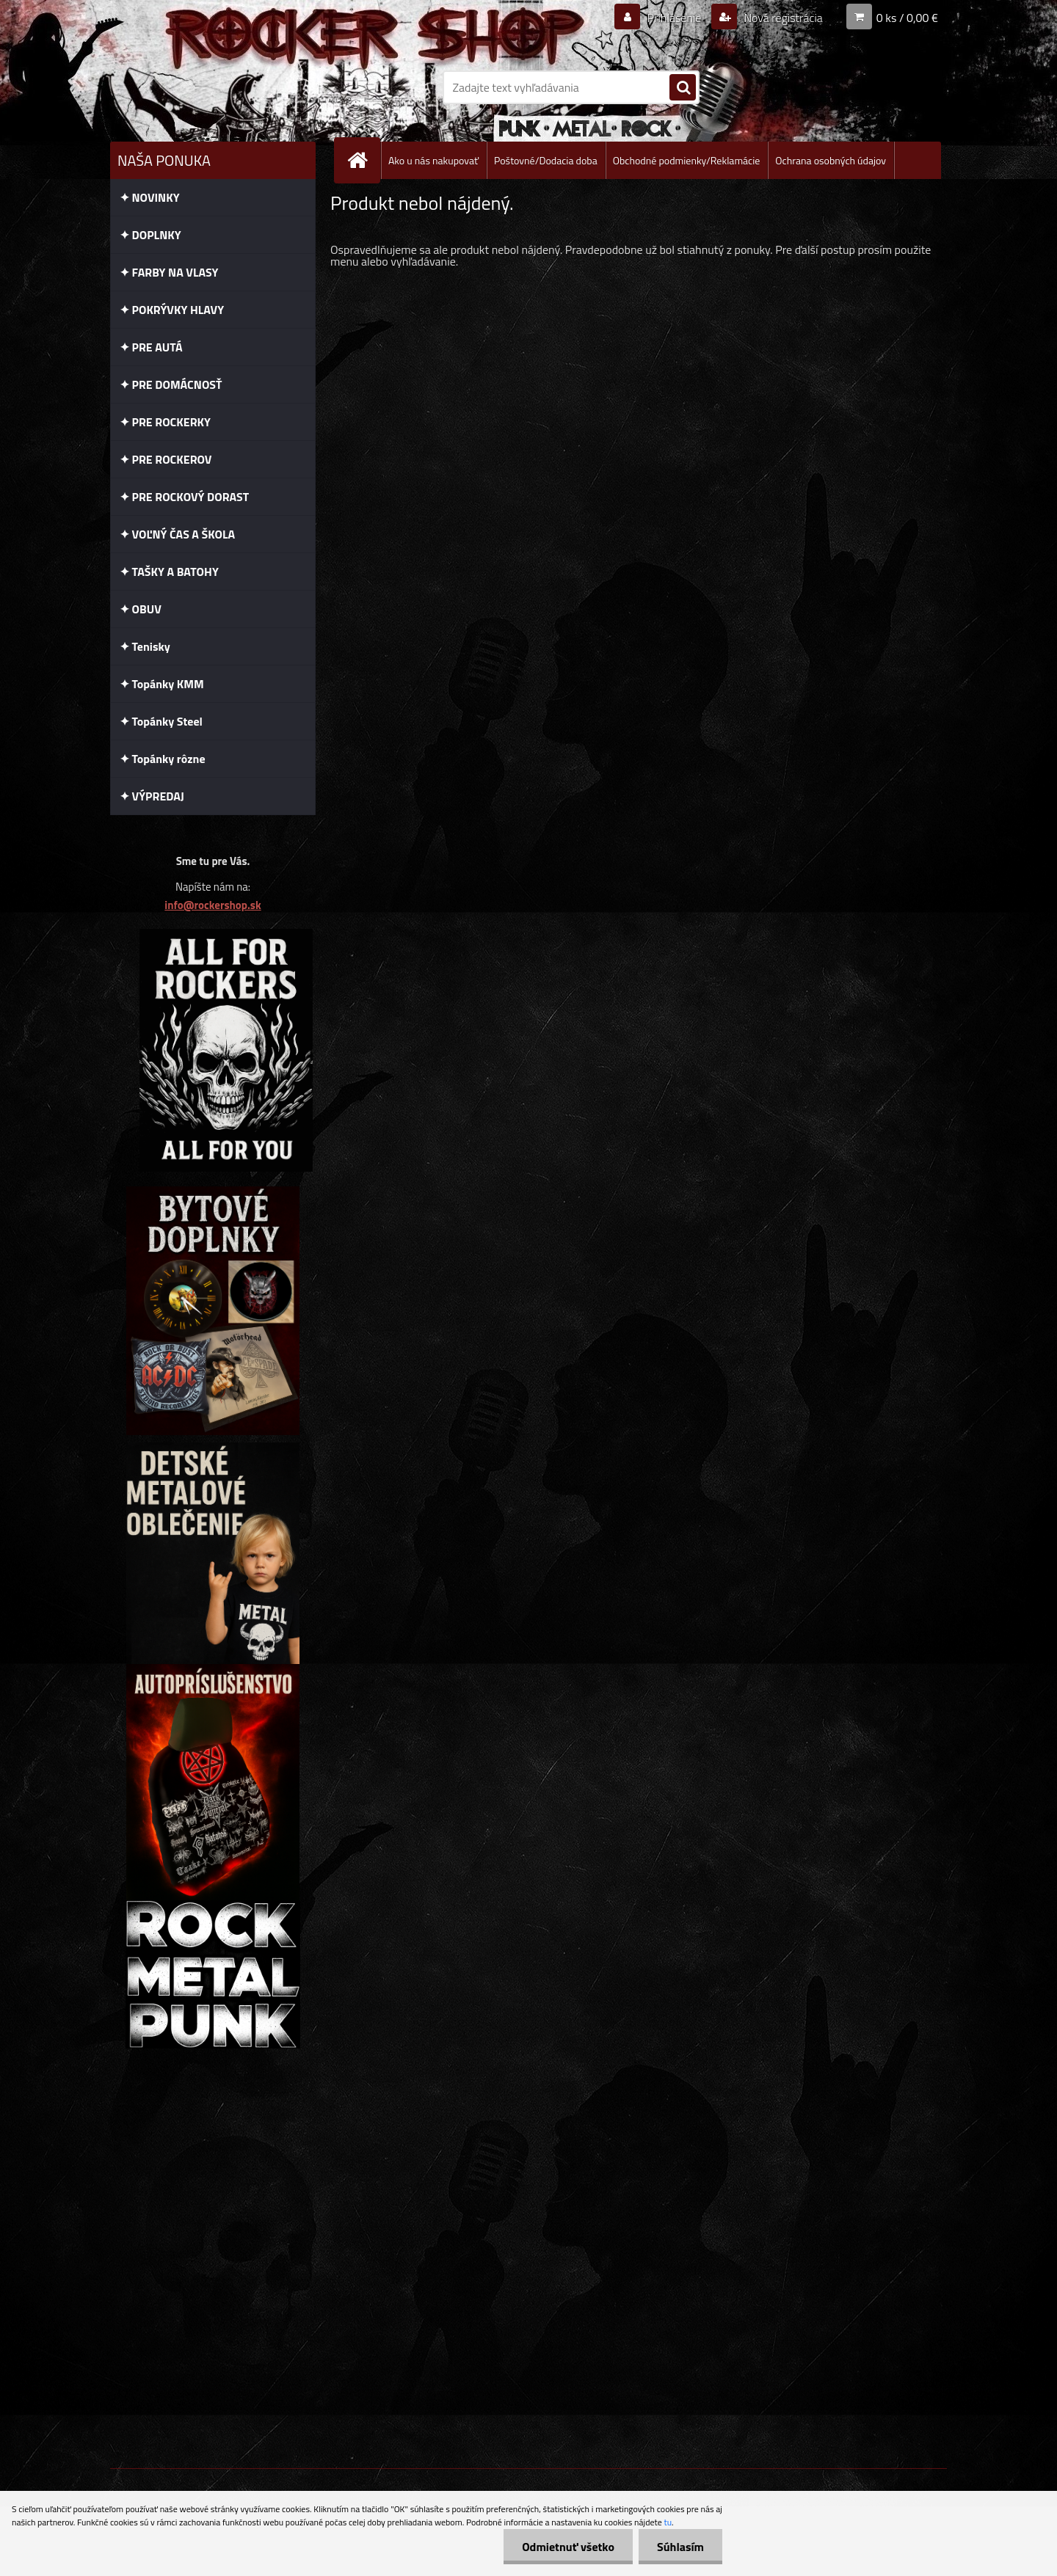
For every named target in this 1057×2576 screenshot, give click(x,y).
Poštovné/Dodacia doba (545, 160)
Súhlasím (680, 2546)
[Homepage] (363, 160)
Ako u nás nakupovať (433, 160)
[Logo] (211, 87)
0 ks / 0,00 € (907, 17)
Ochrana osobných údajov (830, 160)
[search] (682, 88)
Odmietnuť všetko (568, 2546)
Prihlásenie (674, 17)
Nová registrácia (782, 17)
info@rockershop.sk (212, 905)
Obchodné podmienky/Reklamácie (686, 160)
